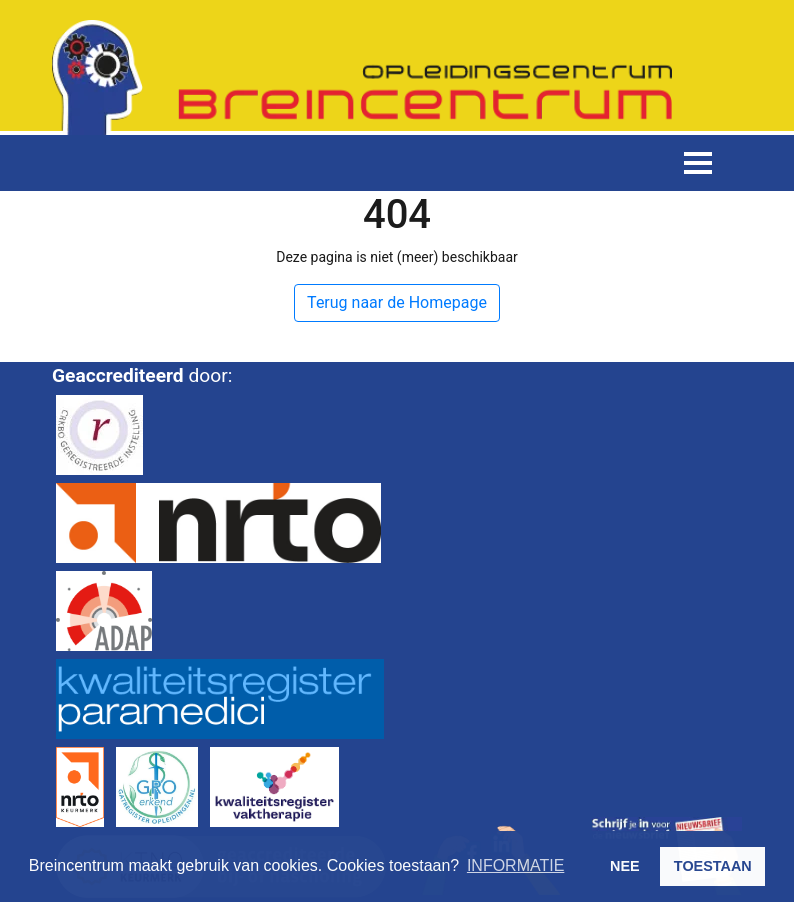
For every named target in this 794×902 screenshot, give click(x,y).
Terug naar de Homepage (397, 302)
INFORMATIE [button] (515, 865)
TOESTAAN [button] (713, 866)
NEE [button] (625, 866)
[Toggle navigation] (698, 163)
